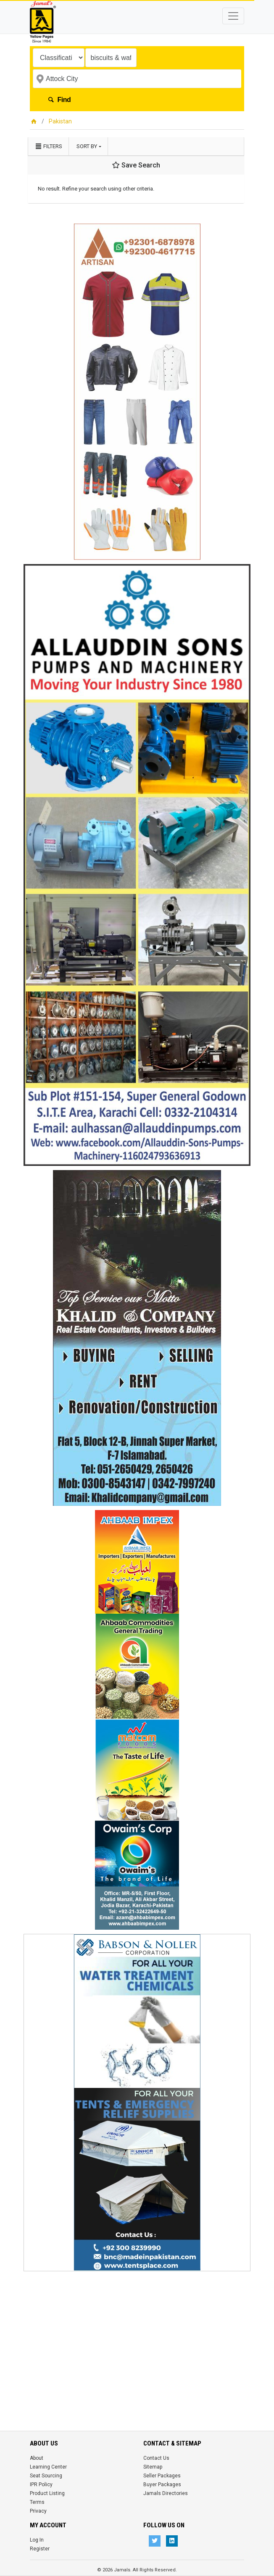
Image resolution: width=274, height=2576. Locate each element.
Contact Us (156, 2458)
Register (40, 2549)
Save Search (136, 165)
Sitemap (152, 2467)
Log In (37, 2540)
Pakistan (60, 121)
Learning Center (48, 2467)
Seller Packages (162, 2476)
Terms (37, 2502)
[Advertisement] (137, 2334)
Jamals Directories (165, 2493)
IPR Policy (41, 2484)
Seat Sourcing (46, 2476)
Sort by (86, 146)
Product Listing (47, 2493)
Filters (48, 146)
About (36, 2458)
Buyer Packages (162, 2484)
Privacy (38, 2511)
